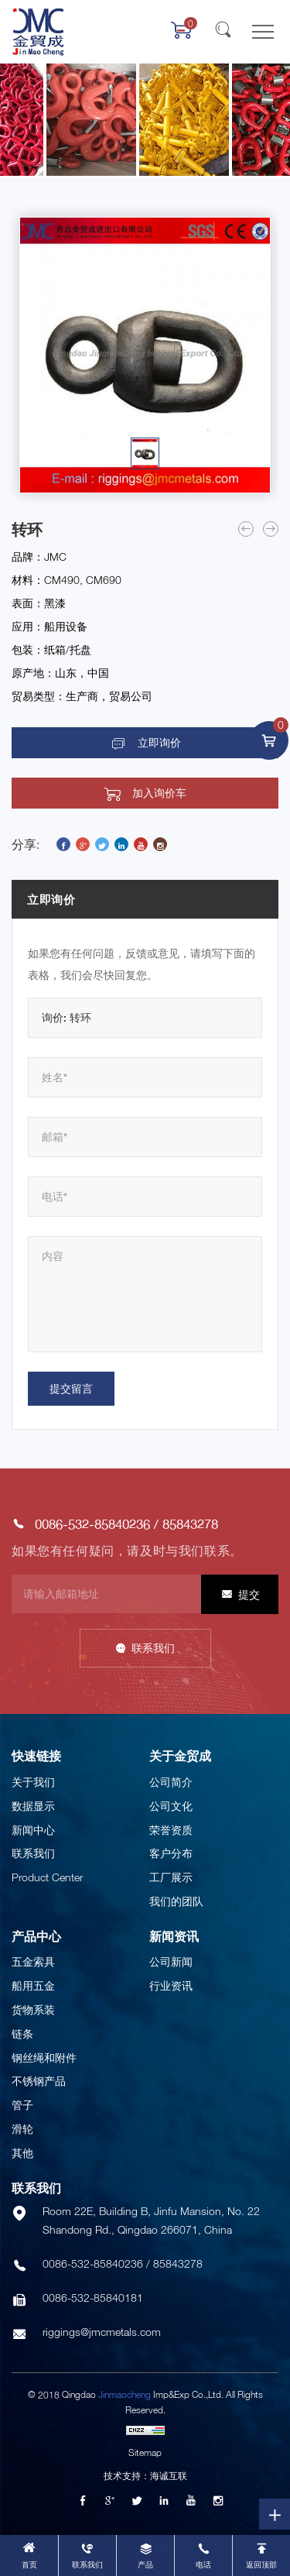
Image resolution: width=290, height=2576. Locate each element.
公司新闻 (171, 1961)
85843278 (190, 1524)
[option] (145, 355)
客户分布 (171, 1853)
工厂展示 (171, 1877)
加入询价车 (159, 793)
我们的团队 (176, 1901)
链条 (22, 2033)
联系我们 (153, 1647)
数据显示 (33, 1805)
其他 (22, 2152)
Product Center (47, 1877)
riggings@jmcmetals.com (102, 2331)
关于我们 (33, 1781)
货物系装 (33, 2009)
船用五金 (33, 1985)
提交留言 (71, 1388)
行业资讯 (171, 1985)
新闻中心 (33, 1829)
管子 (22, 2104)
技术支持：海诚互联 (145, 2476)
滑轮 (22, 2128)
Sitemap (145, 2452)
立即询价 (159, 743)
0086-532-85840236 (92, 1524)
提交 (249, 1594)
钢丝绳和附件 (44, 2057)
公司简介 (171, 1781)
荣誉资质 (171, 1829)
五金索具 (33, 1961)
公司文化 (171, 1805)
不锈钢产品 (39, 2080)
